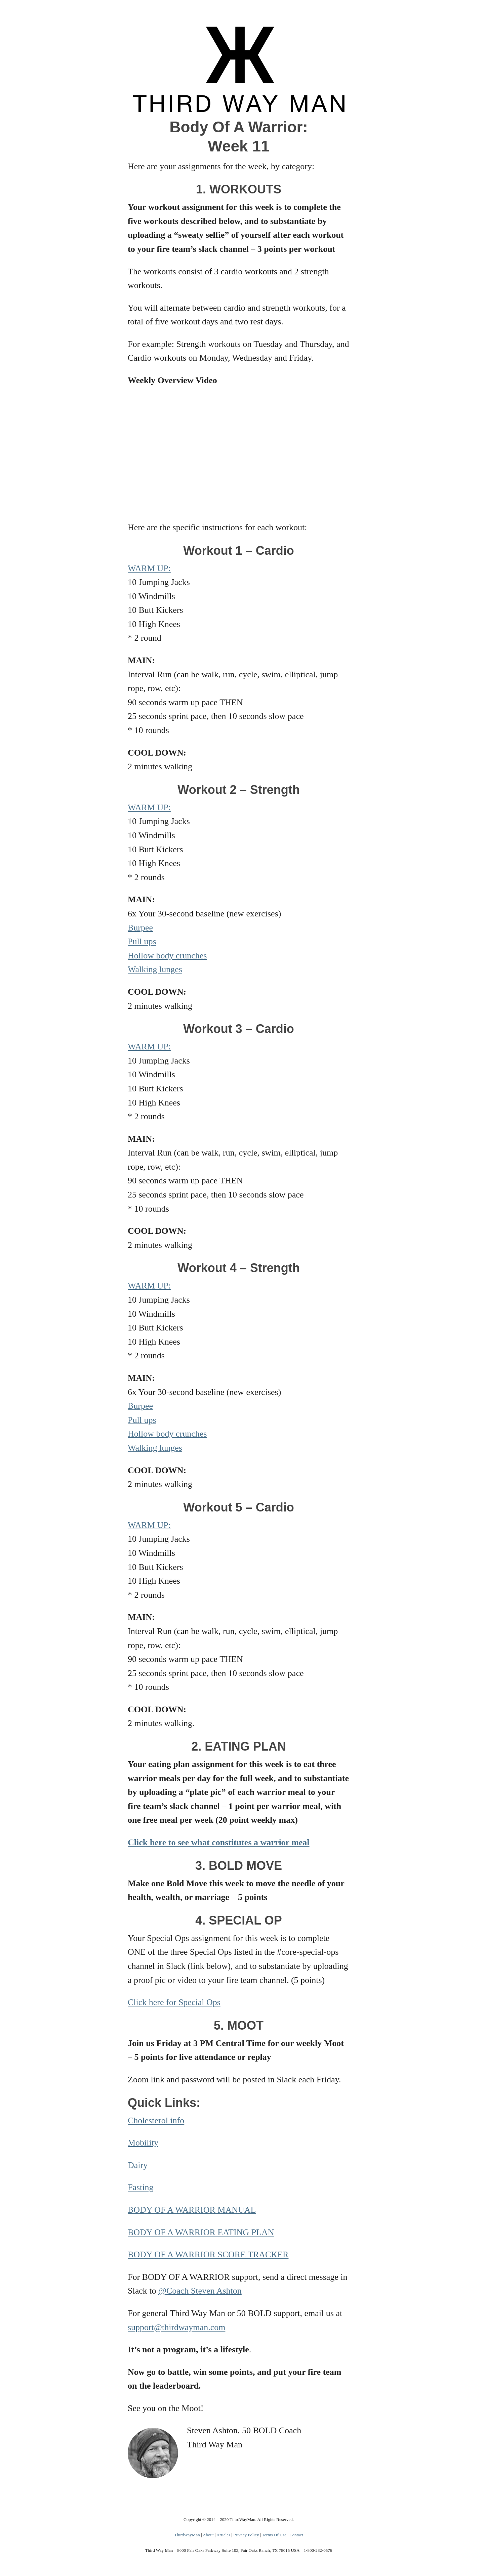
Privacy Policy (246, 2534)
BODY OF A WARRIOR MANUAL (192, 2210)
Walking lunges (155, 969)
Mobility (143, 2143)
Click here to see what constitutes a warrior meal (219, 1842)
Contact (296, 2534)
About (208, 2534)
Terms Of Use (274, 2534)
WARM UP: (149, 568)
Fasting (141, 2187)
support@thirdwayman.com (176, 2327)
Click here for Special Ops (174, 2002)
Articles (223, 2534)
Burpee (140, 928)
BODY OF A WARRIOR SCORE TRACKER (208, 2254)
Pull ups (142, 941)
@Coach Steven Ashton (200, 2291)
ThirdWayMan (187, 2534)
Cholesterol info (156, 2120)
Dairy (138, 2165)
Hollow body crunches (167, 955)
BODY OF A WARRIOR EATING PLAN (201, 2232)
